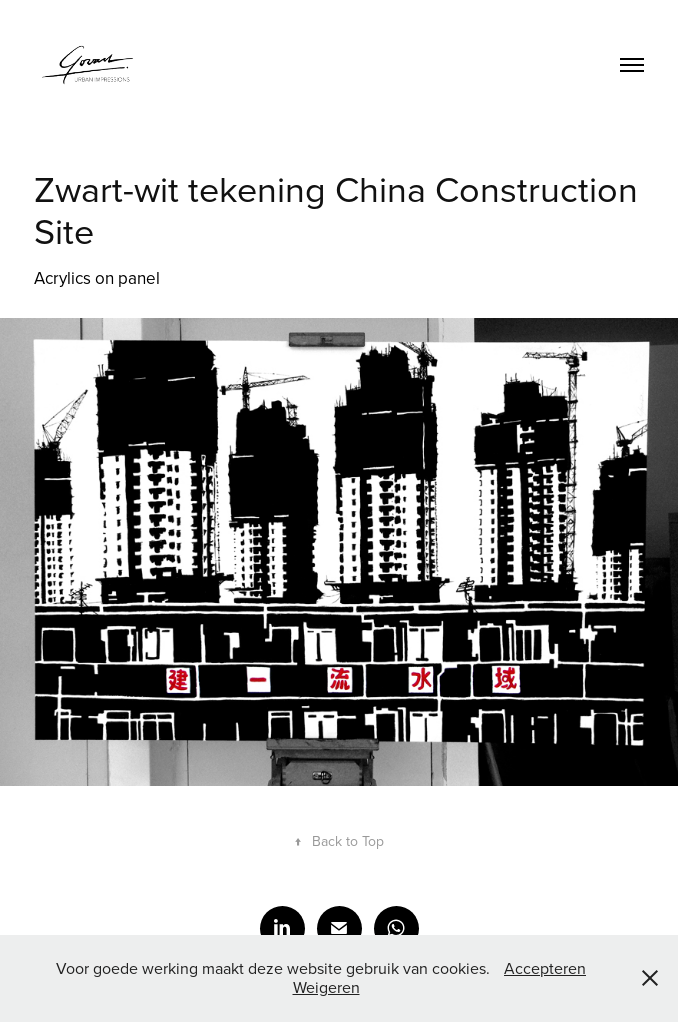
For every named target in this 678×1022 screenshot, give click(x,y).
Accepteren (545, 968)
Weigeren (326, 987)
